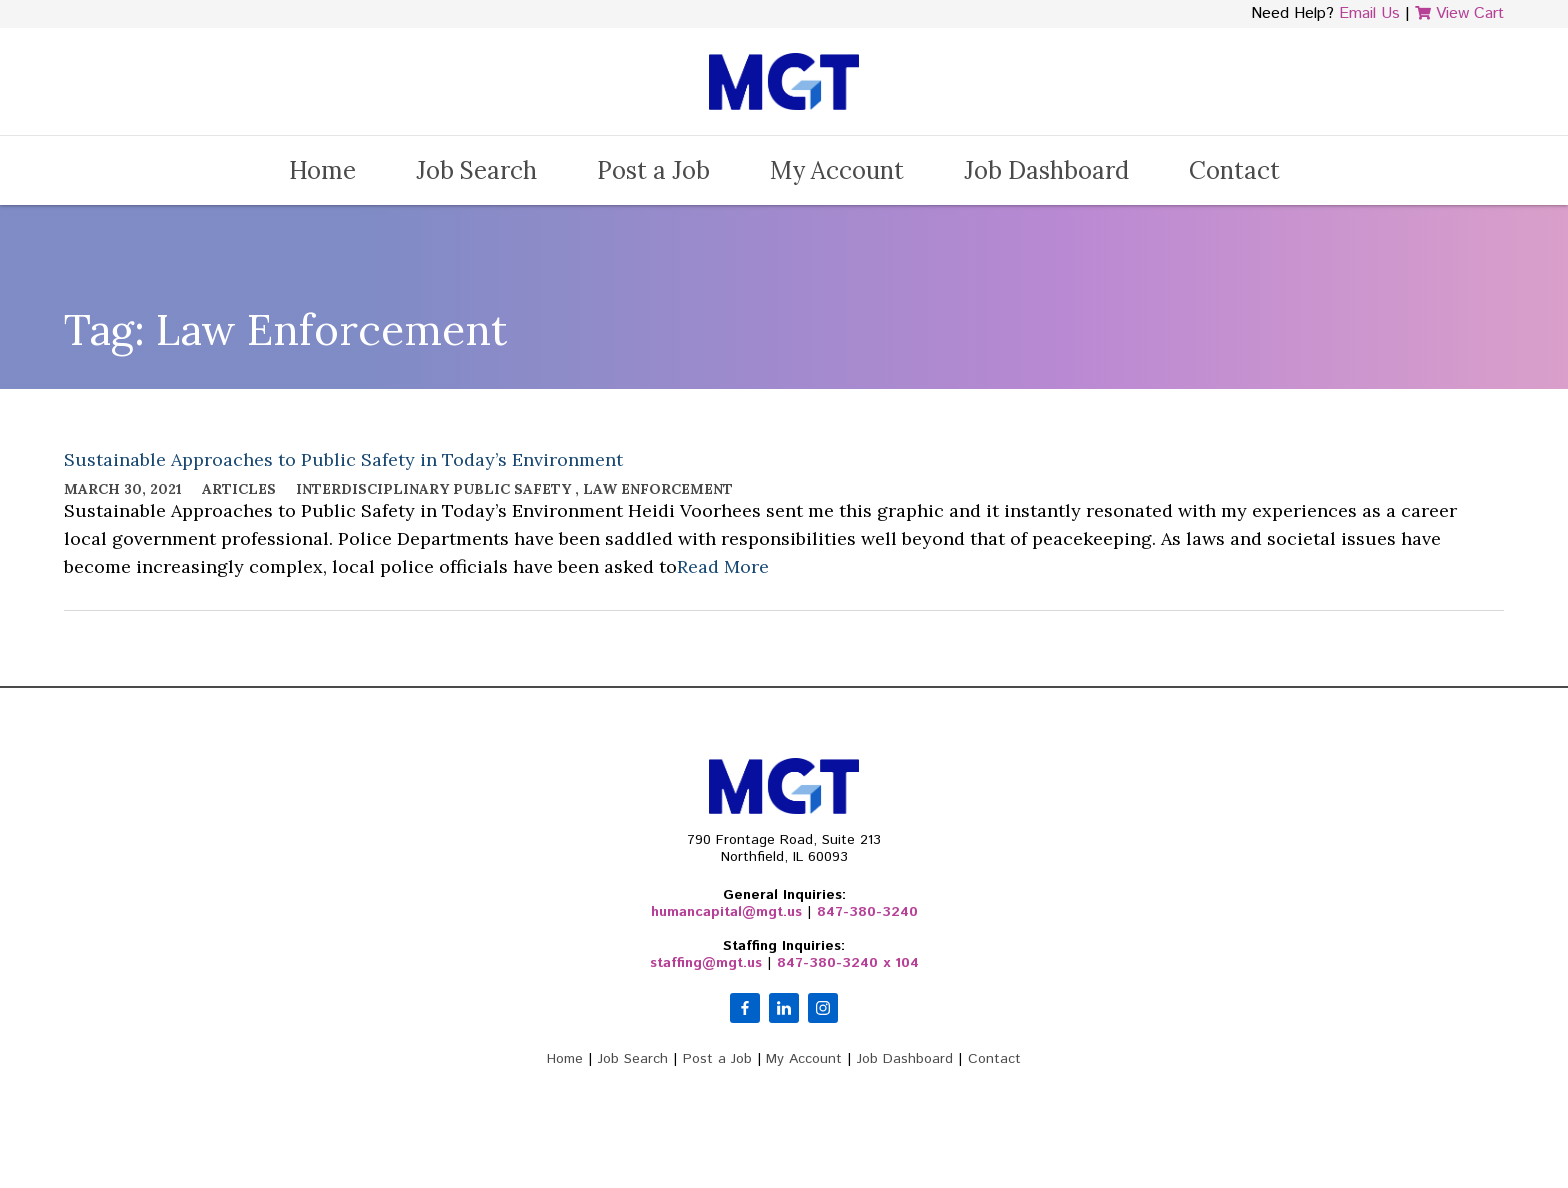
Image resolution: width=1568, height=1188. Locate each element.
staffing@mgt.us (706, 963)
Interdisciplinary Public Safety (433, 489)
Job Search (476, 170)
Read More (723, 566)
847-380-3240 (867, 912)
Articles (239, 489)
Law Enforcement (658, 489)
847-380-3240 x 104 (848, 963)
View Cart (1459, 13)
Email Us (1369, 13)
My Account (837, 170)
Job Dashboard (1046, 170)
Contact (1234, 170)
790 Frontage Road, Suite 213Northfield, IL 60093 (784, 848)
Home (322, 170)
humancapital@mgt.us (726, 912)
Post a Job (653, 170)
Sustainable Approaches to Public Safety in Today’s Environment (343, 459)
